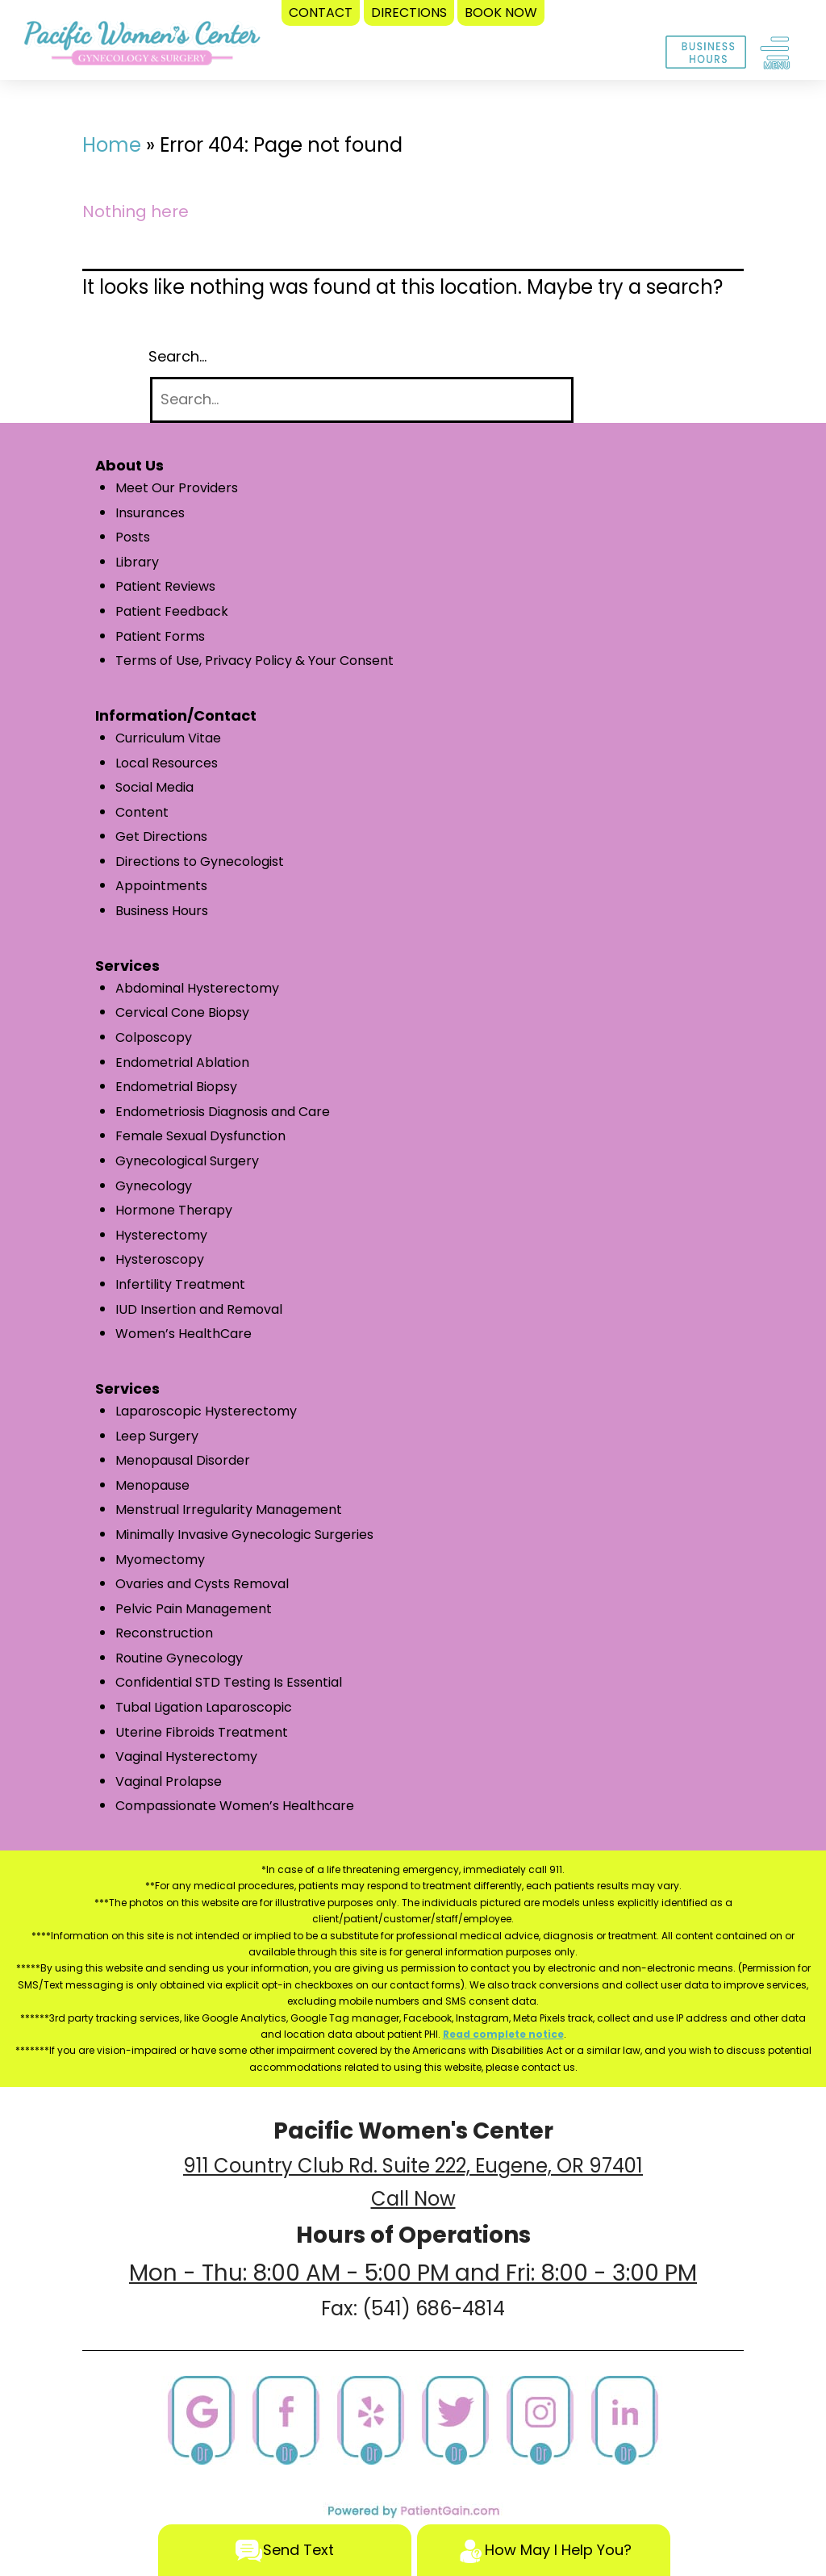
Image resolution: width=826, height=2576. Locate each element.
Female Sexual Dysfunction (200, 1136)
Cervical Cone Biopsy (182, 1012)
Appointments (161, 885)
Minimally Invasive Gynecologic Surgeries (244, 1534)
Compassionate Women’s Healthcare (234, 1805)
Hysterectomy (161, 1235)
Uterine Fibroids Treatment (201, 1732)
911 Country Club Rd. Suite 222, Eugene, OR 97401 (413, 2165)
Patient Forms (160, 636)
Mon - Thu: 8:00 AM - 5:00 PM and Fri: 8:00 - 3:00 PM (413, 2273)
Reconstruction (164, 1633)
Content (142, 812)
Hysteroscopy (159, 1259)
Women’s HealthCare (183, 1333)
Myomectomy (160, 1559)
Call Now (413, 2198)
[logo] (142, 47)
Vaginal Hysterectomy (186, 1756)
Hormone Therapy (173, 1210)
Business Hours (161, 910)
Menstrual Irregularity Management (228, 1509)
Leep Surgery (156, 1436)
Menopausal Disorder (182, 1460)
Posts (132, 537)
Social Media (154, 787)
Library (137, 562)
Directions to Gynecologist (199, 861)
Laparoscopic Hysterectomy (206, 1411)
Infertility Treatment (180, 1284)
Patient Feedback (171, 611)
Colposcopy (153, 1037)
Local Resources (166, 763)
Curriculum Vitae (168, 738)
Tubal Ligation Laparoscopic (203, 1707)
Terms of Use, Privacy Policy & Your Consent (254, 660)
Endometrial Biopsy (176, 1086)
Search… (177, 356)
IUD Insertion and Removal (198, 1309)
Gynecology (153, 1186)
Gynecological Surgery (187, 1161)
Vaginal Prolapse (168, 1781)
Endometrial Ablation (182, 1062)
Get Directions (161, 836)
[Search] (361, 400)
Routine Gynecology (179, 1658)
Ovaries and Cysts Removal (202, 1583)
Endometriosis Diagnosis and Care (222, 1111)
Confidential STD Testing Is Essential (228, 1682)
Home (111, 145)
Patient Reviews (165, 586)
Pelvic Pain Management (193, 1609)
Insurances (150, 513)
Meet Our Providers (176, 488)
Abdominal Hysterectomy (197, 988)
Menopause (152, 1485)
